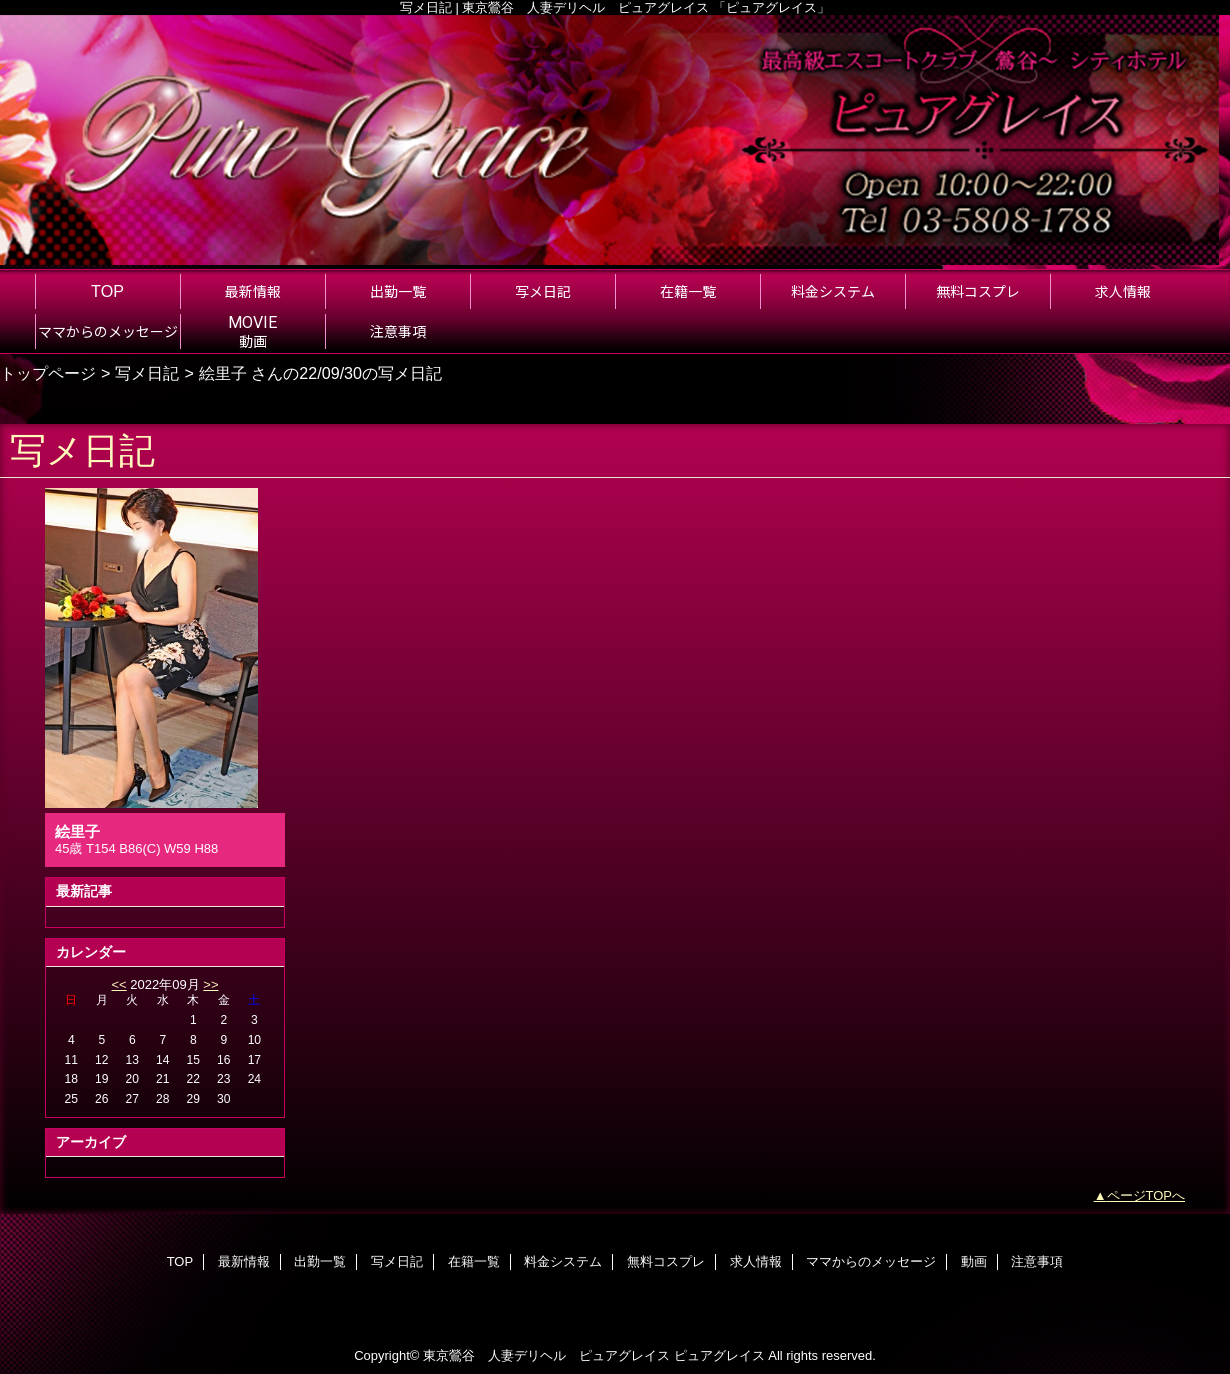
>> (210, 984)
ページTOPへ (1146, 1195)
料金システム (563, 1261)
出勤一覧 (320, 1261)
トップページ (48, 373)
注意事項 (1037, 1261)
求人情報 (756, 1261)
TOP (107, 291)
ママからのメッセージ (871, 1261)
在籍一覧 (474, 1261)
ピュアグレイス (719, 1355)
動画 (974, 1261)
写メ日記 (147, 373)
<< (118, 984)
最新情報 (244, 1261)
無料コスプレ (666, 1261)
